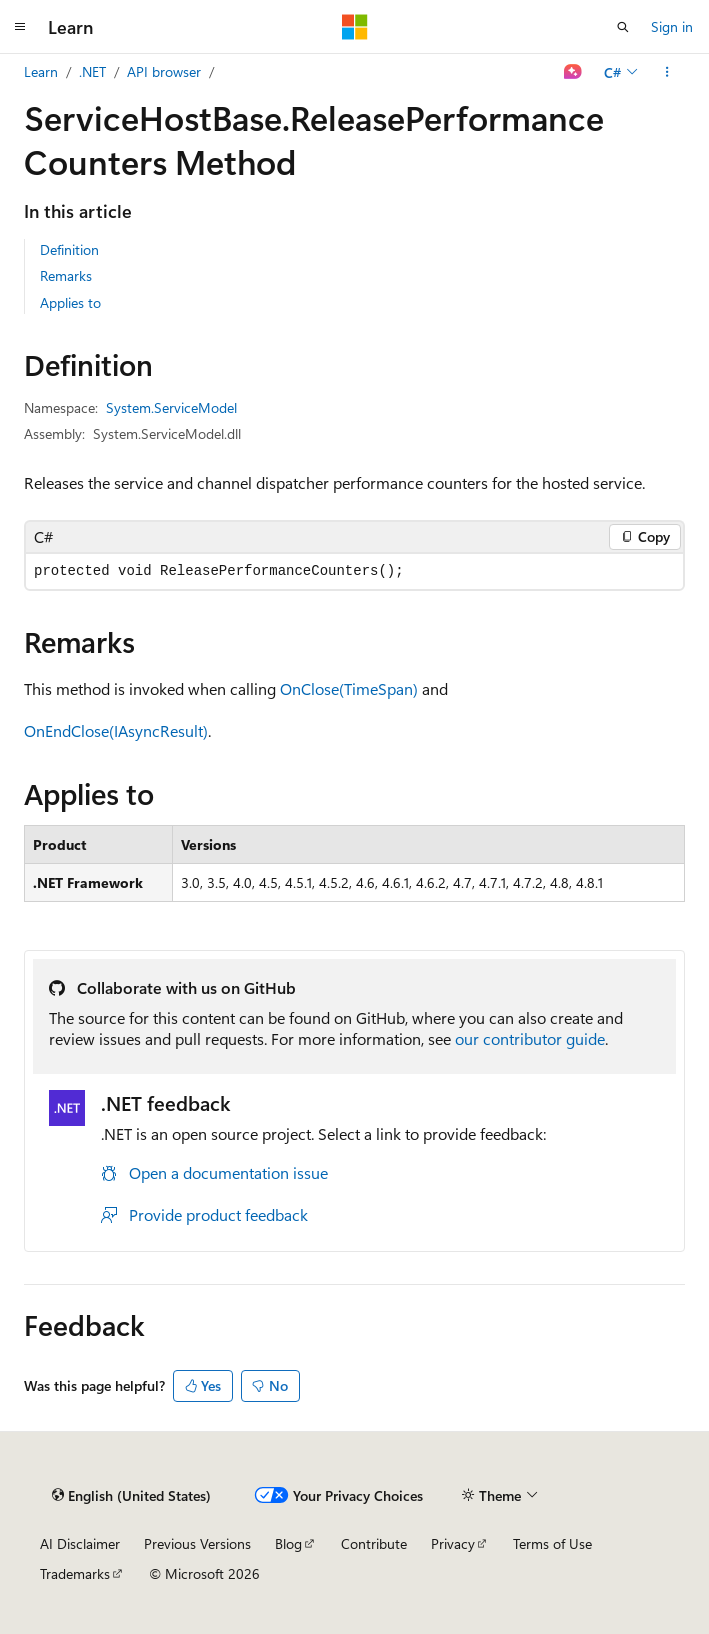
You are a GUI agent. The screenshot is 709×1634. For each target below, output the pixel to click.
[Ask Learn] (573, 72)
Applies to (70, 302)
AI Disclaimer (80, 1543)
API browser (164, 71)
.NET (92, 71)
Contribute (374, 1543)
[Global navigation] (20, 27)
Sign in (672, 26)
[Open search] (623, 27)
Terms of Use (552, 1543)
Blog (288, 1543)
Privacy (453, 1543)
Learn (41, 71)
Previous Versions (197, 1543)
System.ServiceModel (171, 407)
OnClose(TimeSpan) (349, 688)
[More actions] (667, 72)
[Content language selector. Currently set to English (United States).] (131, 1496)
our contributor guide (530, 1038)
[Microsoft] (355, 27)
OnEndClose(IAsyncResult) (116, 730)
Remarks (66, 275)
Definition (69, 249)
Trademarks (75, 1573)
